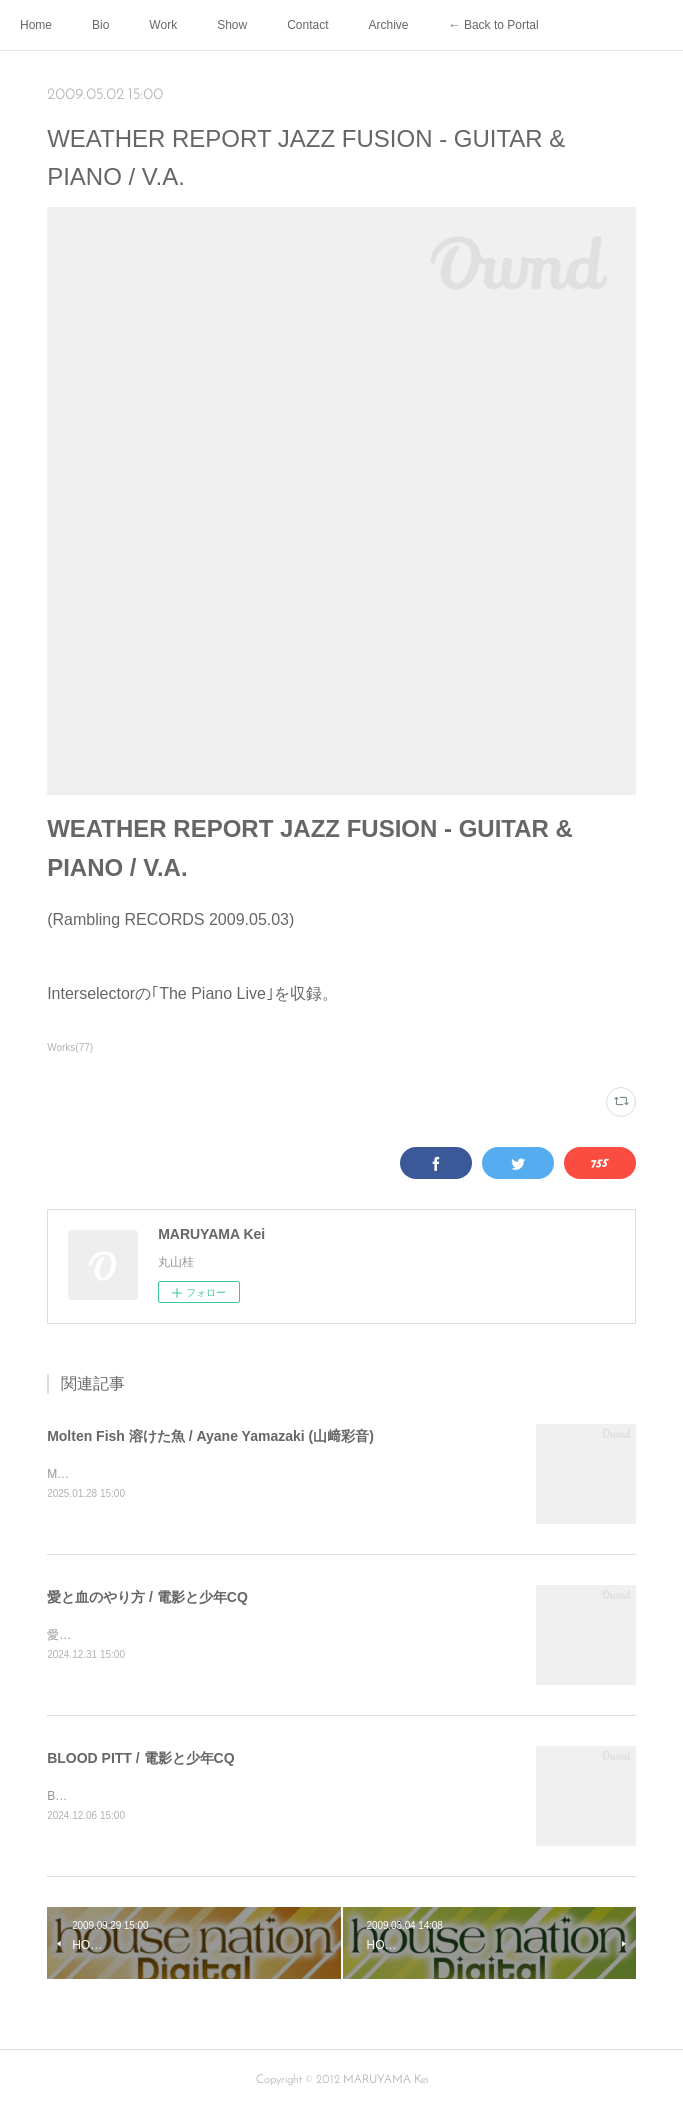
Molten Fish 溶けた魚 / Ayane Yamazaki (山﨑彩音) (210, 1436)
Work (163, 25)
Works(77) (70, 1047)
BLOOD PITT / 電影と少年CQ (140, 1760)
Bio (100, 25)
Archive (389, 25)
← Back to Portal (494, 25)
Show (232, 25)
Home (36, 25)
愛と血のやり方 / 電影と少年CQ (147, 1598)
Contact (307, 25)
